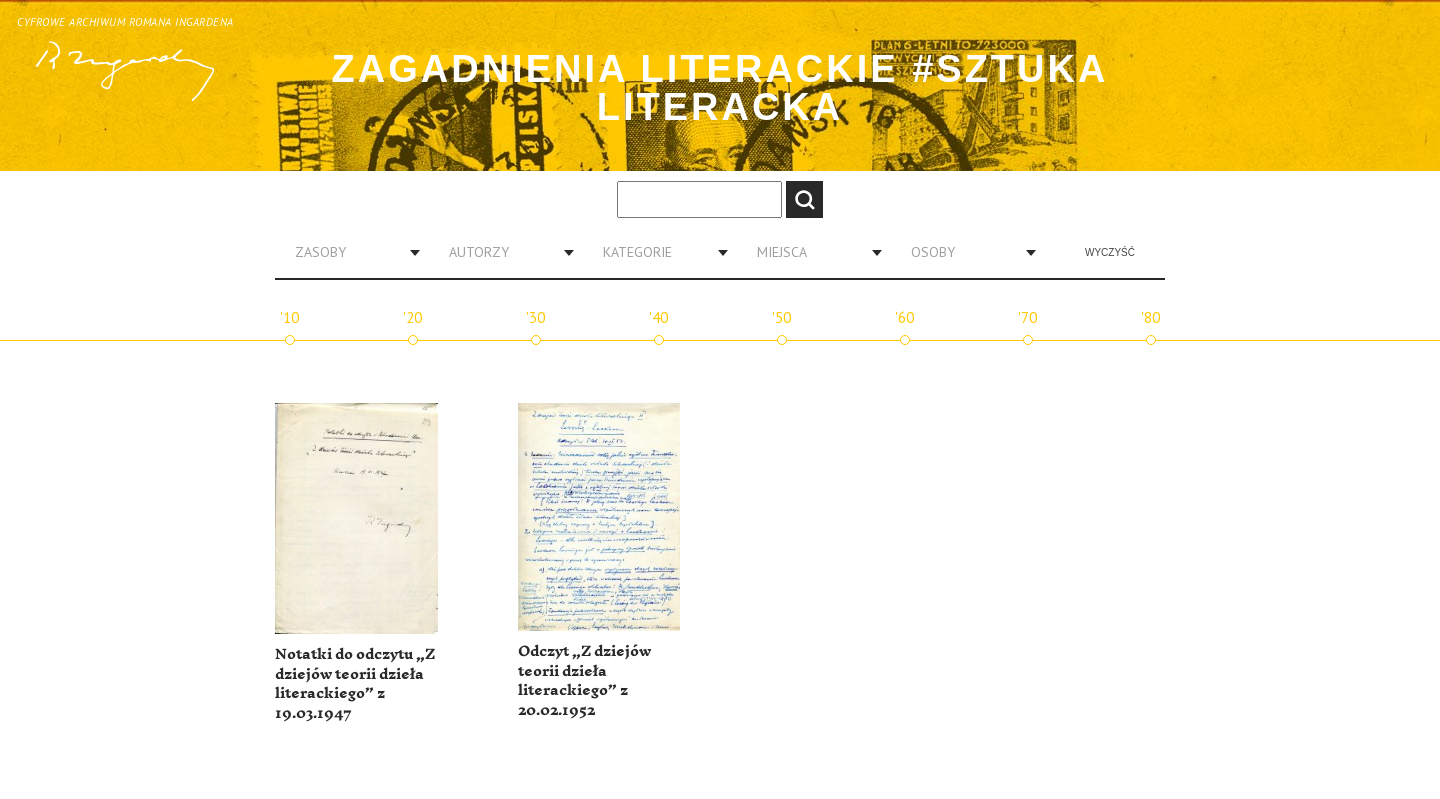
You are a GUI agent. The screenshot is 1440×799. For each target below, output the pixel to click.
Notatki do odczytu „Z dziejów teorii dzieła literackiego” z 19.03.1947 (355, 684)
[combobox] (350, 252)
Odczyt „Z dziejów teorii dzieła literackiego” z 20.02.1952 (584, 681)
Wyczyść (1110, 252)
